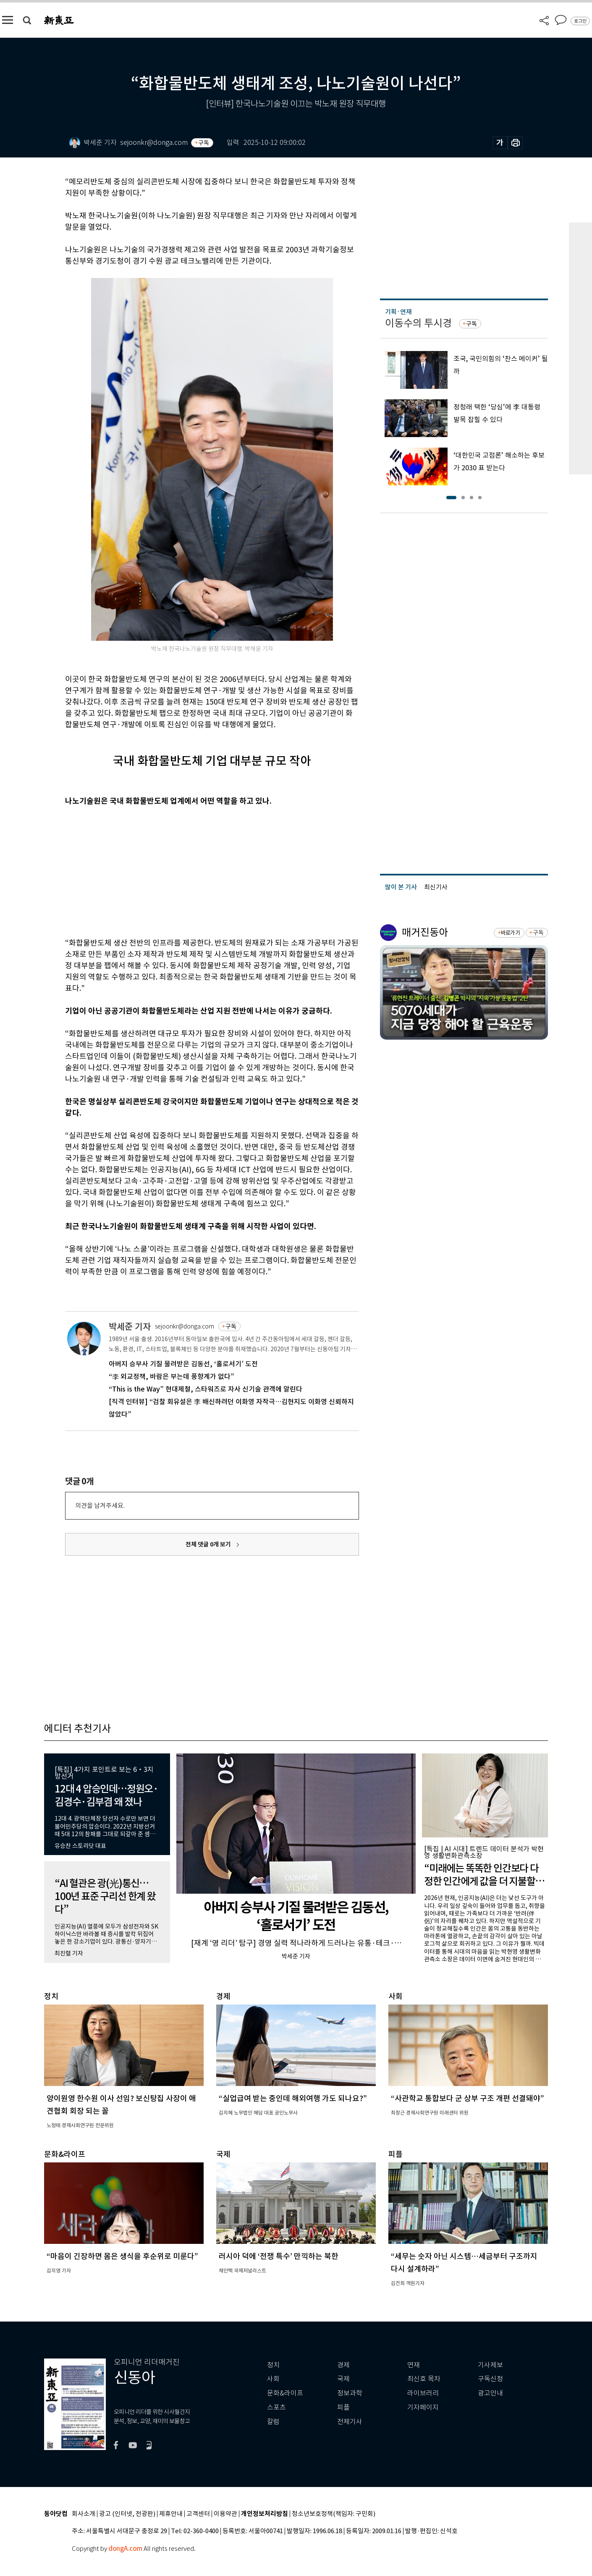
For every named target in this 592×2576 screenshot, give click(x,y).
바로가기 (510, 932)
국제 (343, 2379)
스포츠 (276, 2407)
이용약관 (225, 2514)
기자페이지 (423, 2407)
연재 (413, 2365)
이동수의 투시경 (418, 323)
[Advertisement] (191, 870)
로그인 (580, 21)
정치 (273, 2365)
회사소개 (83, 2514)
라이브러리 (423, 2393)
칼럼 (273, 2422)
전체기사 (349, 2422)
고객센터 (198, 2514)
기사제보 (490, 2365)
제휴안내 (171, 2514)
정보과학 (349, 2393)
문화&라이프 (285, 2393)
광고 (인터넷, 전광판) (127, 2514)
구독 (203, 143)
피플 (343, 2407)
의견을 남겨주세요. (100, 1505)
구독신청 (490, 2379)
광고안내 (490, 2393)
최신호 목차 (423, 2379)
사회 (273, 2379)
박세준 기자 (130, 1326)
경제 (343, 2365)
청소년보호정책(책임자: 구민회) (333, 2514)
